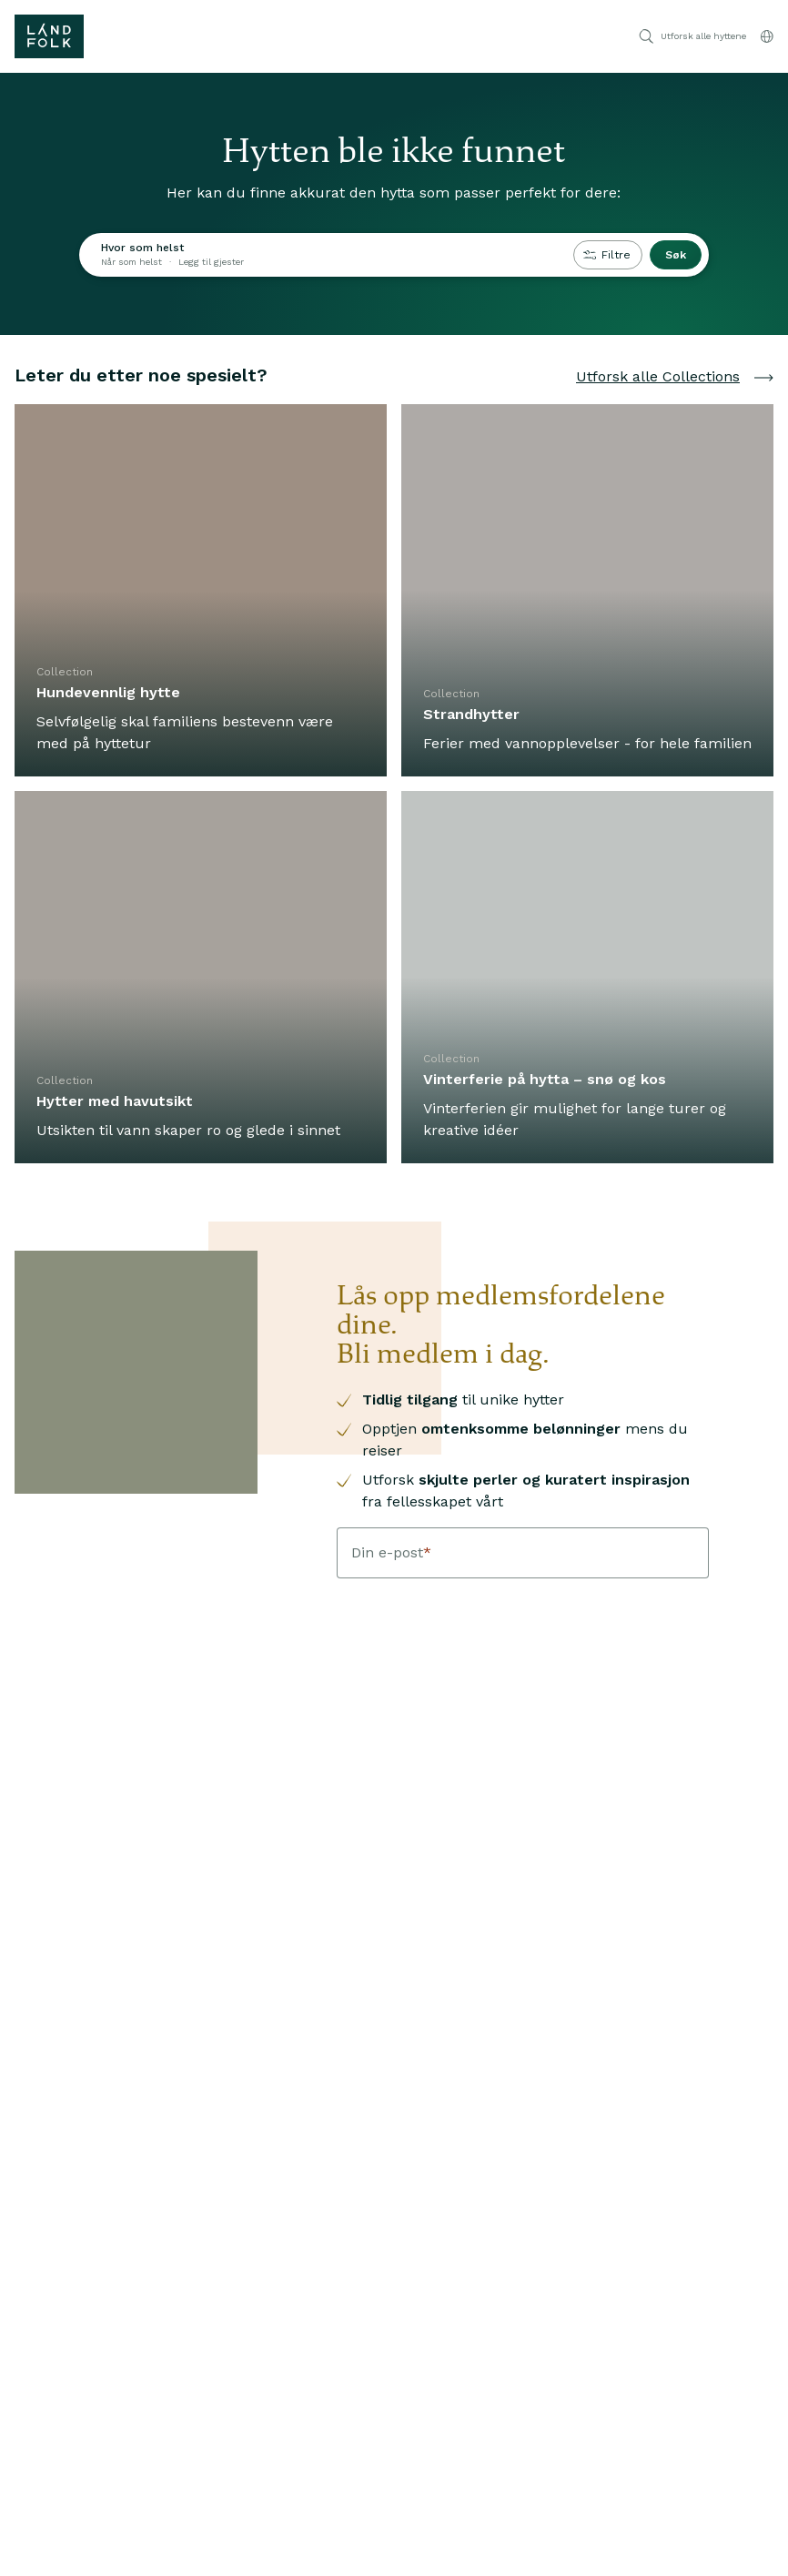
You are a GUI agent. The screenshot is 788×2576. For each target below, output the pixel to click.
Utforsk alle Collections (674, 376)
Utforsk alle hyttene (692, 36)
